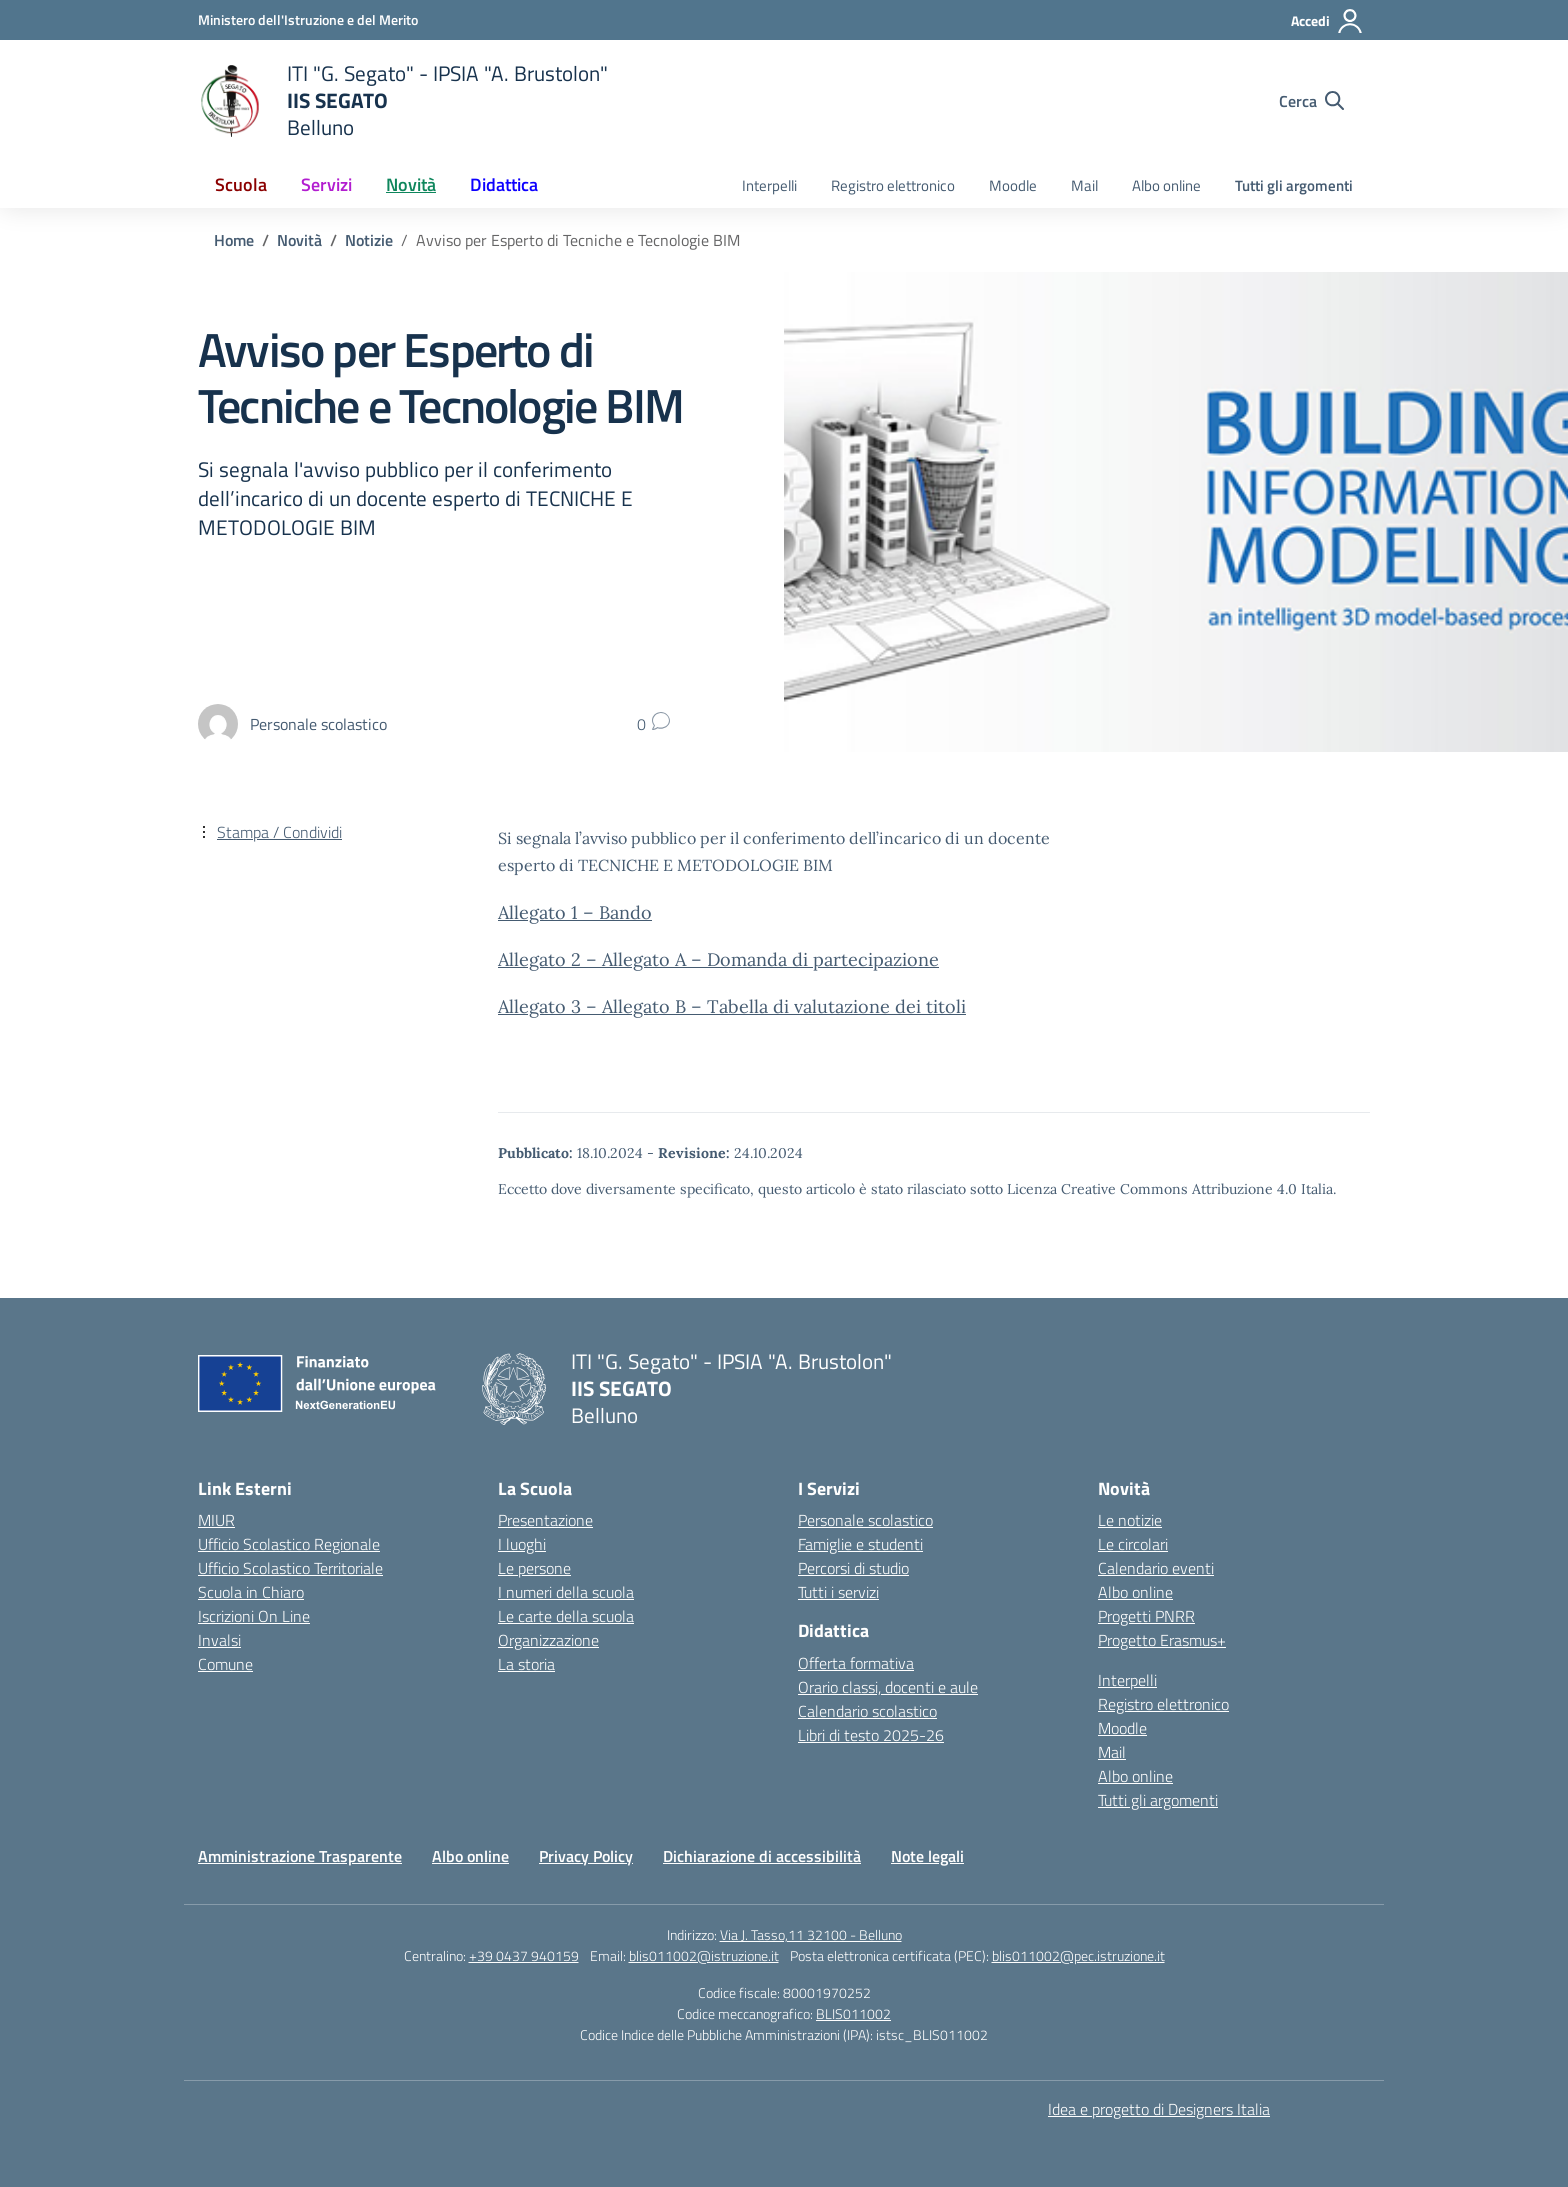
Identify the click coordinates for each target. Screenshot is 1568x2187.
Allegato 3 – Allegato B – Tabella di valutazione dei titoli (732, 1006)
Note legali (927, 1856)
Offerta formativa (856, 1663)
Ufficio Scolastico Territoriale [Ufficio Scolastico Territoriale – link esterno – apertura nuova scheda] (290, 1568)
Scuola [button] (241, 184)
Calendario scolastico (867, 1711)
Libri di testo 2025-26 (871, 1735)
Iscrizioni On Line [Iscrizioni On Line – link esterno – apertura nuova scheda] (254, 1616)
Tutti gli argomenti (1294, 185)
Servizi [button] (326, 184)
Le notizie (1130, 1520)
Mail (1084, 185)
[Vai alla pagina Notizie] (369, 240)
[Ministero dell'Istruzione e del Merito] (308, 19)
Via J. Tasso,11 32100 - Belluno (811, 1934)
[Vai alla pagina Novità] (299, 240)
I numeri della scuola (566, 1592)
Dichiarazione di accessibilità (762, 1856)
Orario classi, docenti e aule (888, 1687)
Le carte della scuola (566, 1616)
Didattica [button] (504, 184)
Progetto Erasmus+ (1162, 1640)
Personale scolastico (865, 1520)
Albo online (1166, 185)
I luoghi (522, 1544)
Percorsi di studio (853, 1568)
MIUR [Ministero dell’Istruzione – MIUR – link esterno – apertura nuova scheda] (216, 1520)
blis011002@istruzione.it (704, 1955)
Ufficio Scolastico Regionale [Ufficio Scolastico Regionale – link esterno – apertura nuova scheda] (289, 1544)
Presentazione (545, 1520)
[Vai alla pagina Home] (234, 240)
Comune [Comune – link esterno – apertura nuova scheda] (225, 1664)
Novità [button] (411, 184)
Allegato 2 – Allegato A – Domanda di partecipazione (718, 959)
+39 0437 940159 (524, 1955)
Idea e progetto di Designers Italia (1159, 2109)
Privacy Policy (586, 1856)
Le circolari (1133, 1544)
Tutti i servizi (838, 1592)
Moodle (1013, 185)
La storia (526, 1664)
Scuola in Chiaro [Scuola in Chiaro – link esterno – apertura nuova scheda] (251, 1592)
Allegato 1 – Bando (575, 912)
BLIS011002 (853, 2013)
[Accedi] (1327, 21)
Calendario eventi (1156, 1568)
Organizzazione (548, 1640)
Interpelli (769, 185)
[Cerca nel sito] (1311, 101)
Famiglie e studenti (860, 1544)
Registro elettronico (893, 185)
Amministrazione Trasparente (300, 1856)
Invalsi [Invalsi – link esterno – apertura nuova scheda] (219, 1640)
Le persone (534, 1568)
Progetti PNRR (1146, 1616)
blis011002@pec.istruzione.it (1078, 1955)
